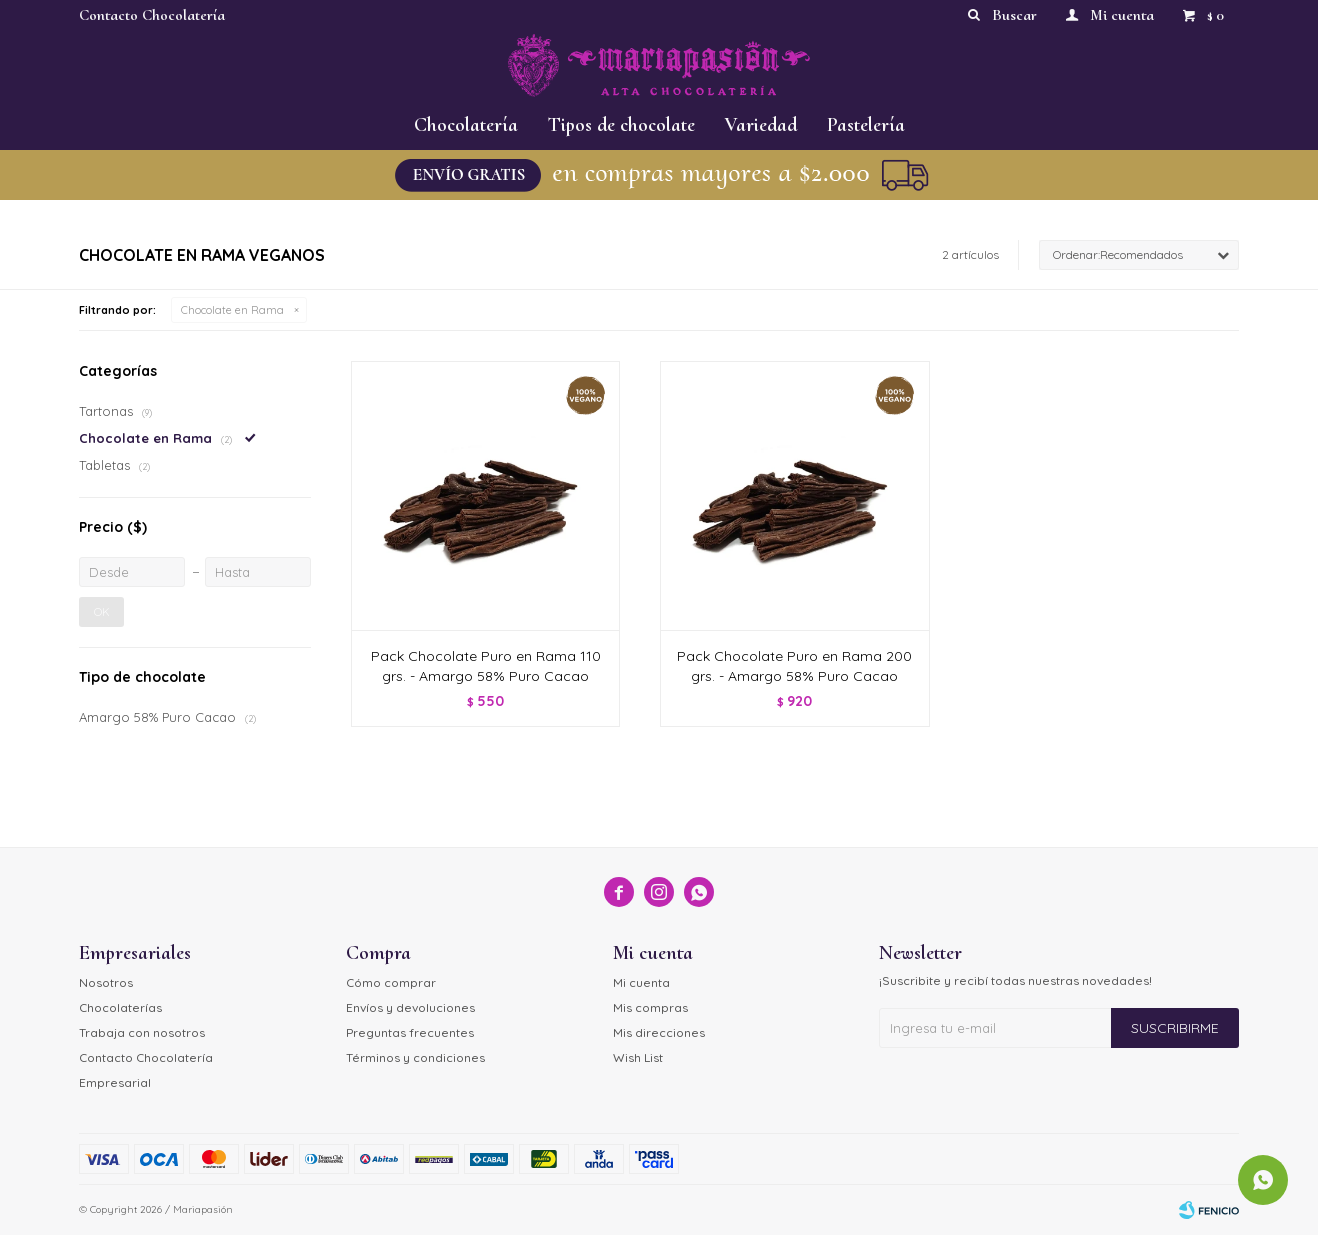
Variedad (761, 125)
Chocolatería (466, 125)
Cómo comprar (391, 982)
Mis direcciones (659, 1032)
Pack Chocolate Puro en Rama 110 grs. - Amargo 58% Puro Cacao (486, 666)
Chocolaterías (120, 1007)
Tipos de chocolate (621, 125)
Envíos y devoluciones (410, 1007)
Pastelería (866, 125)
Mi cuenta (641, 982)
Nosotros (106, 982)
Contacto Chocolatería (152, 15)
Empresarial (115, 1082)
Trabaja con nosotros (142, 1032)
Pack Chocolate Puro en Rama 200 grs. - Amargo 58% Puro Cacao (794, 666)
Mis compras (650, 1007)
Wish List (638, 1057)
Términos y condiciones (415, 1057)
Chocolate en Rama (232, 310)
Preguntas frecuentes (410, 1032)
